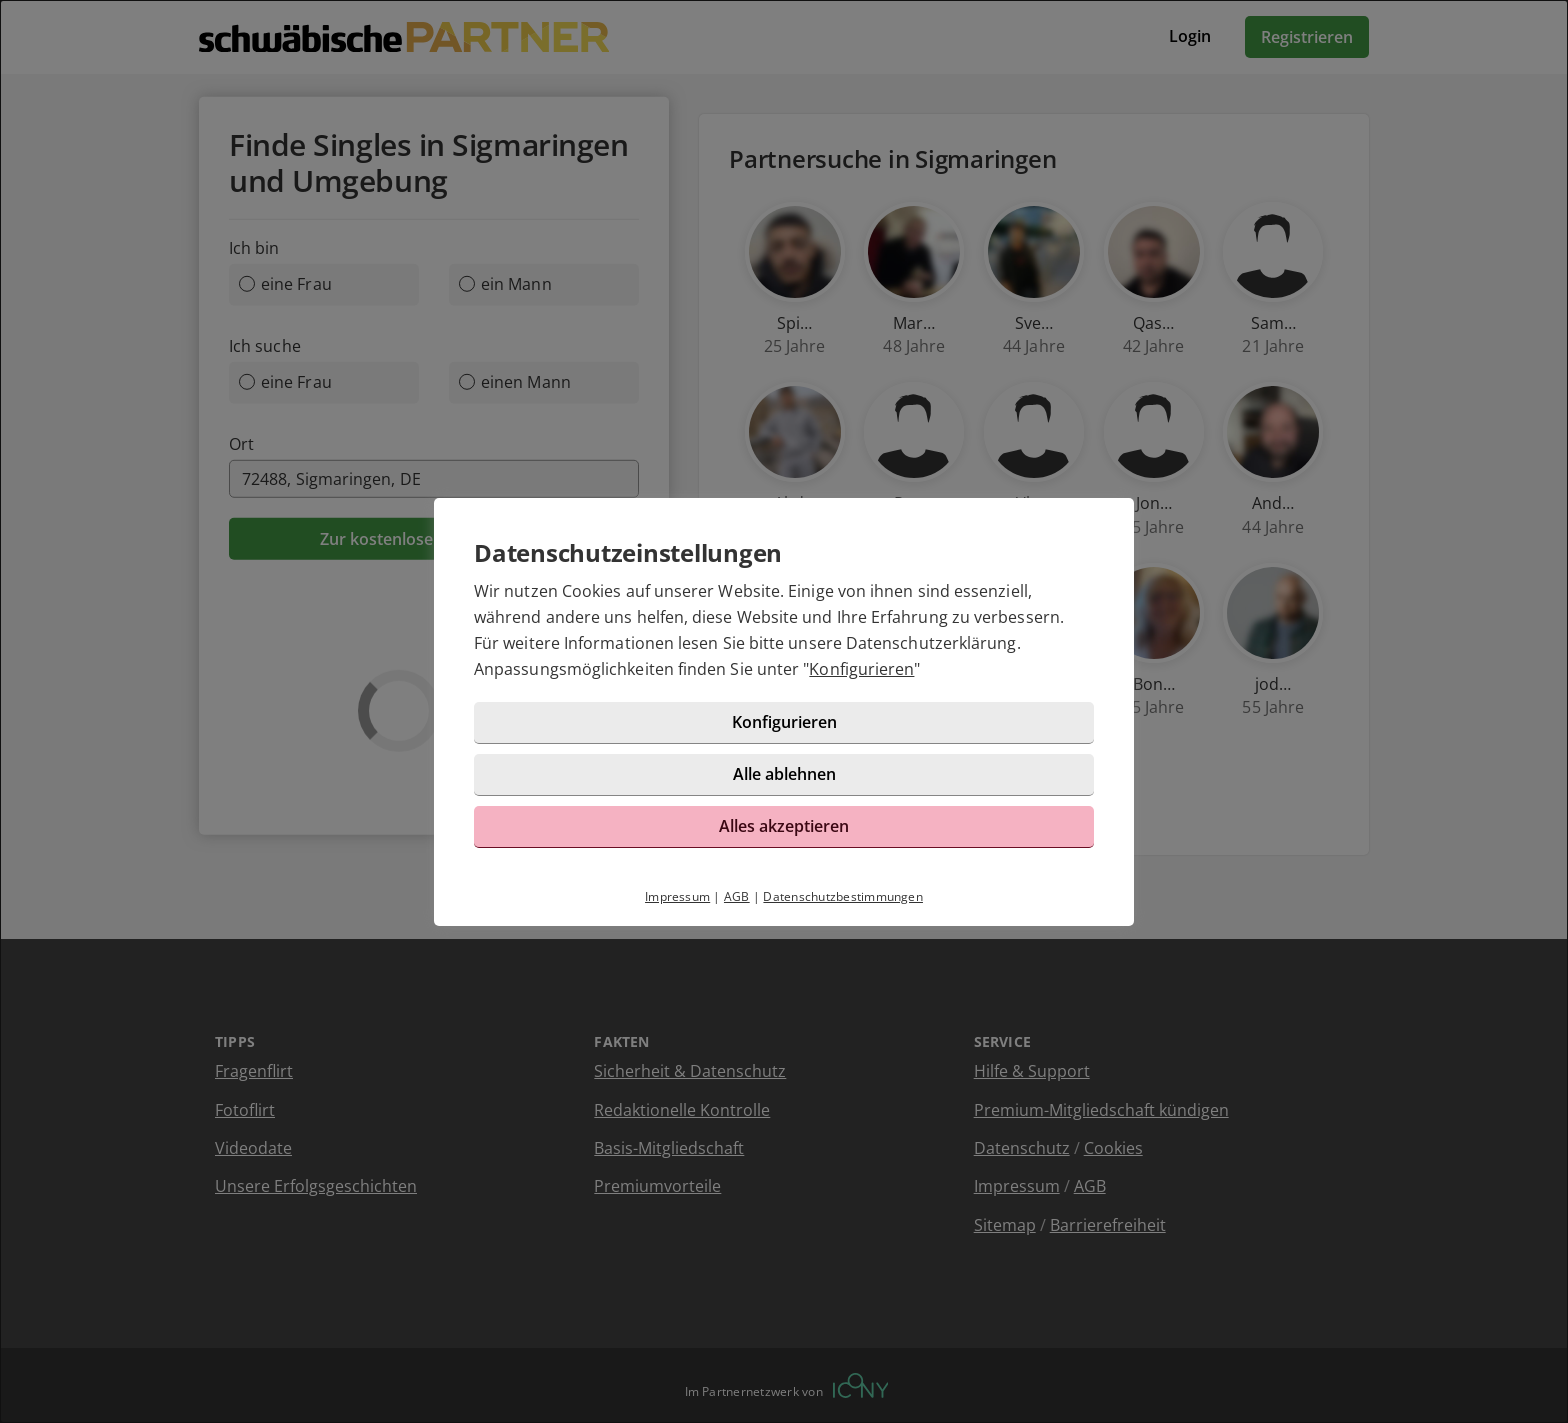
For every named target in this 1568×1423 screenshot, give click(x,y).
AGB (737, 896)
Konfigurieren (861, 669)
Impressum (677, 896)
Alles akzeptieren (784, 826)
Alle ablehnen (784, 774)
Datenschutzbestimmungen (843, 896)
